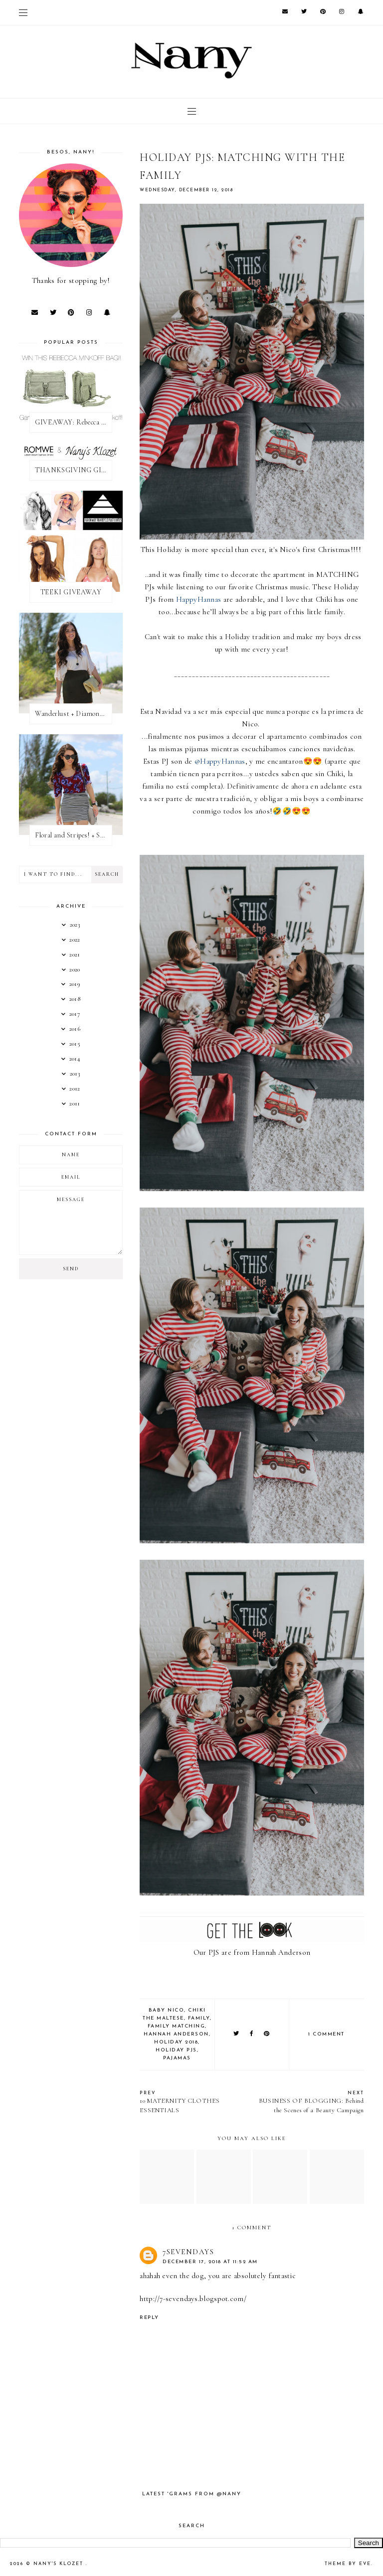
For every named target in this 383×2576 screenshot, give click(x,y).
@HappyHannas (219, 761)
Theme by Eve (348, 2564)
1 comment (326, 2034)
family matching (176, 2026)
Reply (149, 2317)
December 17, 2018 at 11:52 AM (210, 2262)
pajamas (177, 2058)
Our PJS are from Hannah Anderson (252, 1952)
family (199, 2018)
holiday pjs (176, 2050)
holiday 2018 (176, 2042)
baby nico (167, 2010)
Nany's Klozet (59, 2564)
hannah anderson (176, 2034)
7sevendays (188, 2251)
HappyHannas (198, 599)
